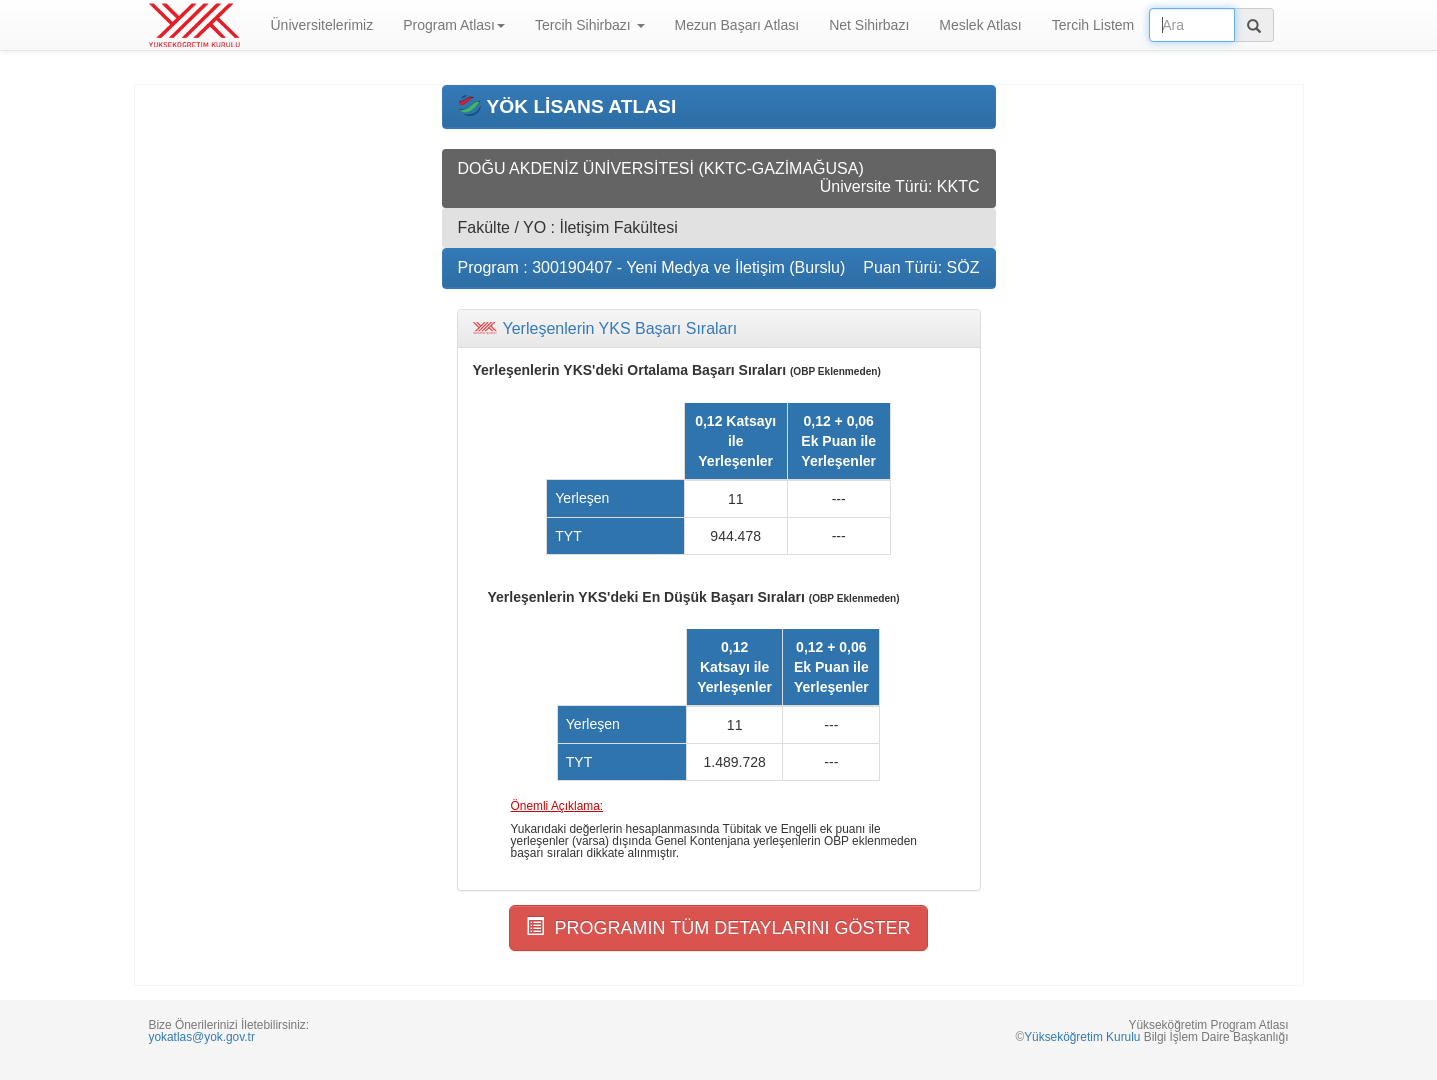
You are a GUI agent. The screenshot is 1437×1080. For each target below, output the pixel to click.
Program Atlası (454, 25)
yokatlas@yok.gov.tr (202, 1037)
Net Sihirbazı (869, 25)
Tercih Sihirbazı (590, 25)
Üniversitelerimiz (322, 25)
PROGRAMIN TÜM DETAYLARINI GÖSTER (718, 927)
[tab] (719, 329)
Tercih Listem (1093, 25)
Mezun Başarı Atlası (737, 25)
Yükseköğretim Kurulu (1082, 1037)
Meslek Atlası (980, 25)
